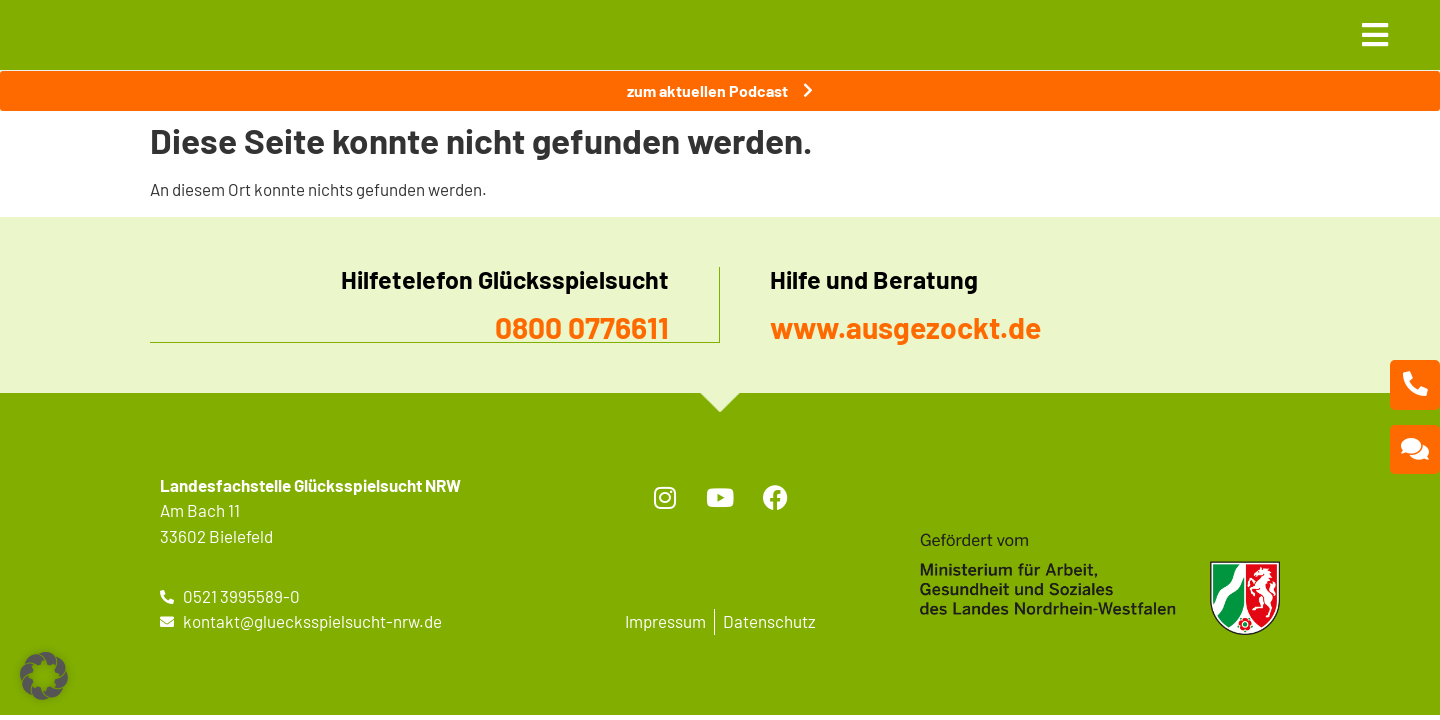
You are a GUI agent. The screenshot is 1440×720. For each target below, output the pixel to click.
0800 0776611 (582, 327)
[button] (44, 676)
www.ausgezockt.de (905, 327)
